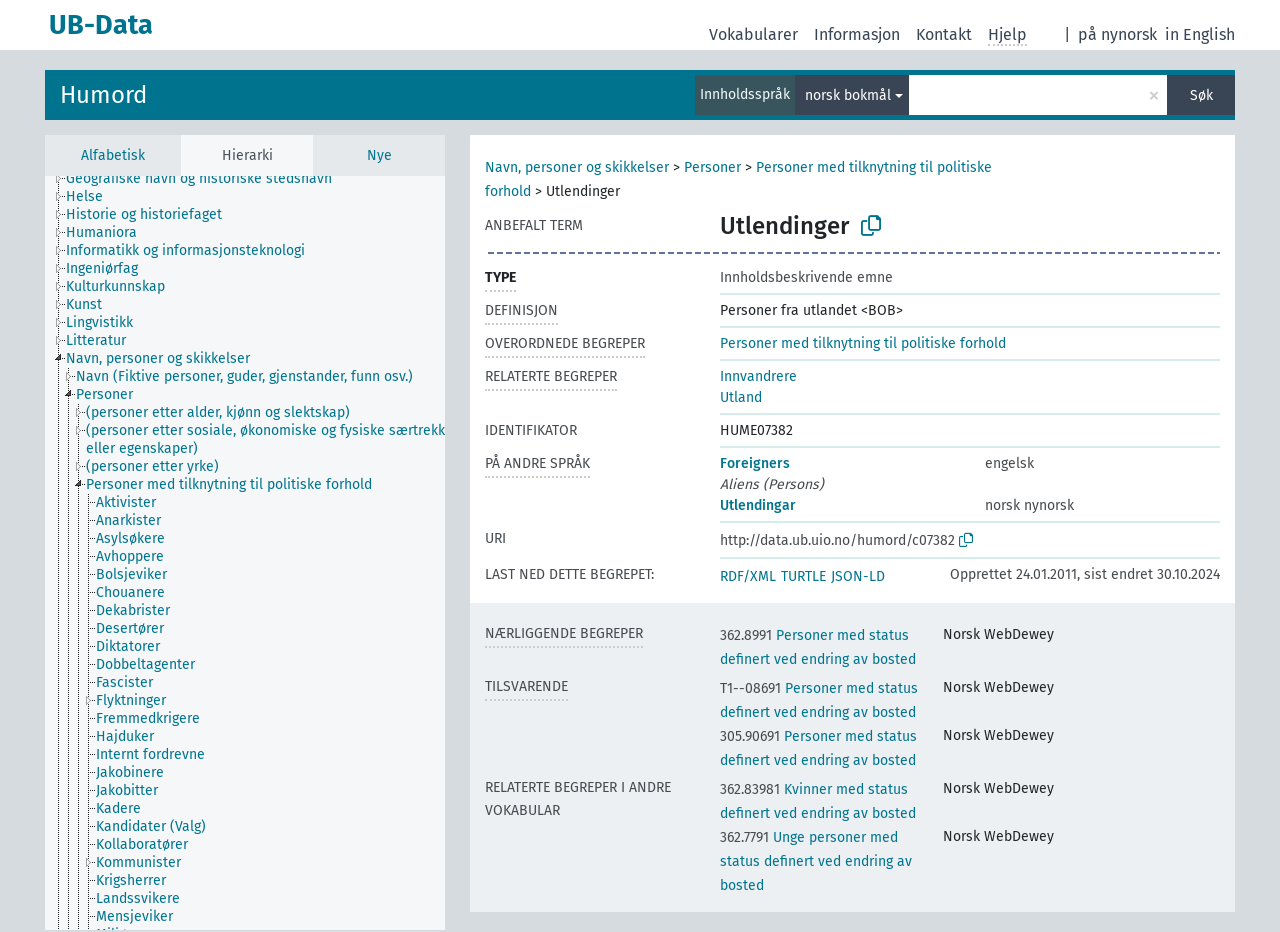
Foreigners (755, 463)
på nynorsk (1117, 34)
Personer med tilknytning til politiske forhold (863, 343)
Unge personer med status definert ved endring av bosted (816, 861)
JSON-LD (858, 576)
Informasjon (857, 34)
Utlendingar (758, 505)
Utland (741, 397)
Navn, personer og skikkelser (577, 167)
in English (1200, 34)
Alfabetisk (113, 155)
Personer (712, 167)
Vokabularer (753, 34)
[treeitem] (207, 179)
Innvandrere (758, 376)
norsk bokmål (848, 95)
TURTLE (803, 576)
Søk (1201, 95)
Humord (103, 95)
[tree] (245, 553)
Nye (379, 155)
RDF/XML (748, 576)
